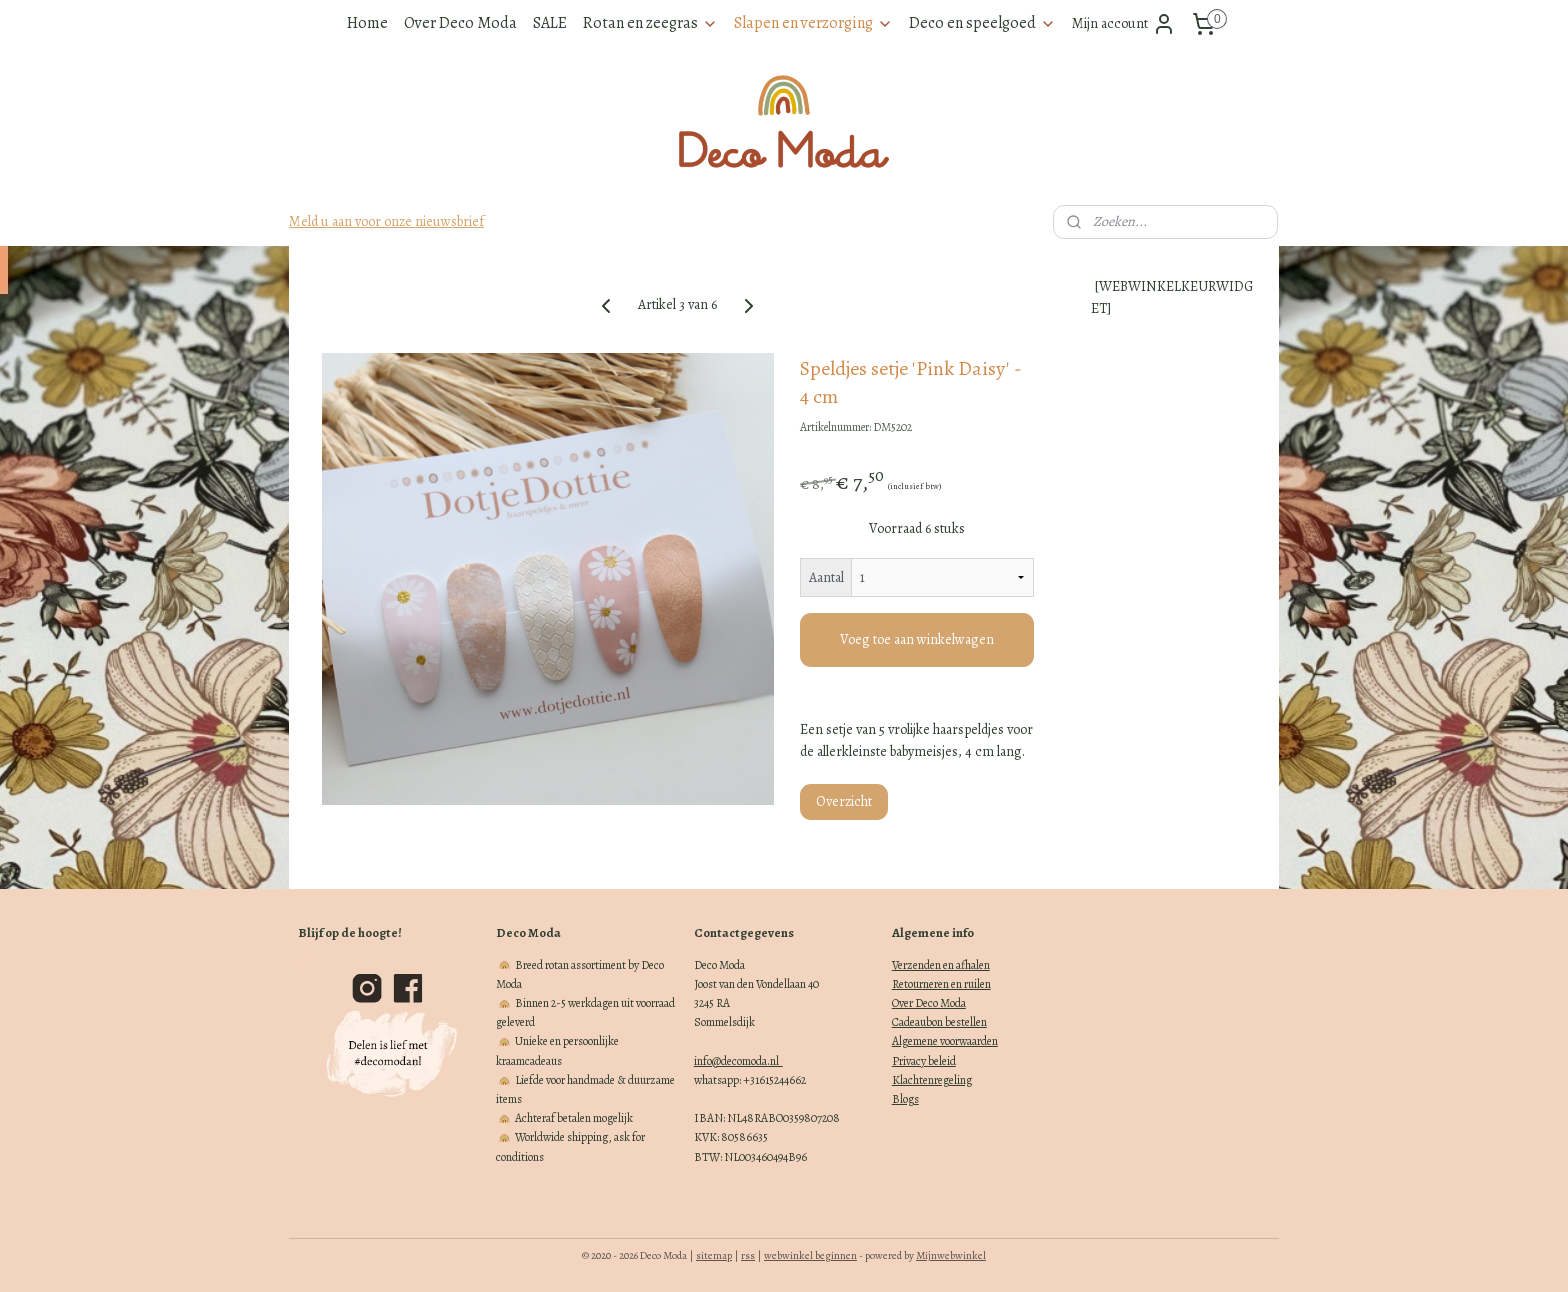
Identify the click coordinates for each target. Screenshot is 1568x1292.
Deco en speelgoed (982, 23)
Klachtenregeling (932, 1080)
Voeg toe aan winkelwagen (917, 639)
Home (367, 23)
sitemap (714, 1255)
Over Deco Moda (460, 23)
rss (748, 1255)
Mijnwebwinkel (951, 1255)
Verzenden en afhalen (941, 965)
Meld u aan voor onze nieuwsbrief (386, 221)
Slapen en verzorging (813, 23)
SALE (550, 23)
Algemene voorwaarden (945, 1041)
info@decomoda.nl (738, 1061)
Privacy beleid (924, 1061)
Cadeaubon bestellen (939, 1022)
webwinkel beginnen (810, 1255)
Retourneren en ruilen (941, 984)
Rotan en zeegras (650, 23)
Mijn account (1124, 24)
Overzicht (844, 801)
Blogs (905, 1099)
